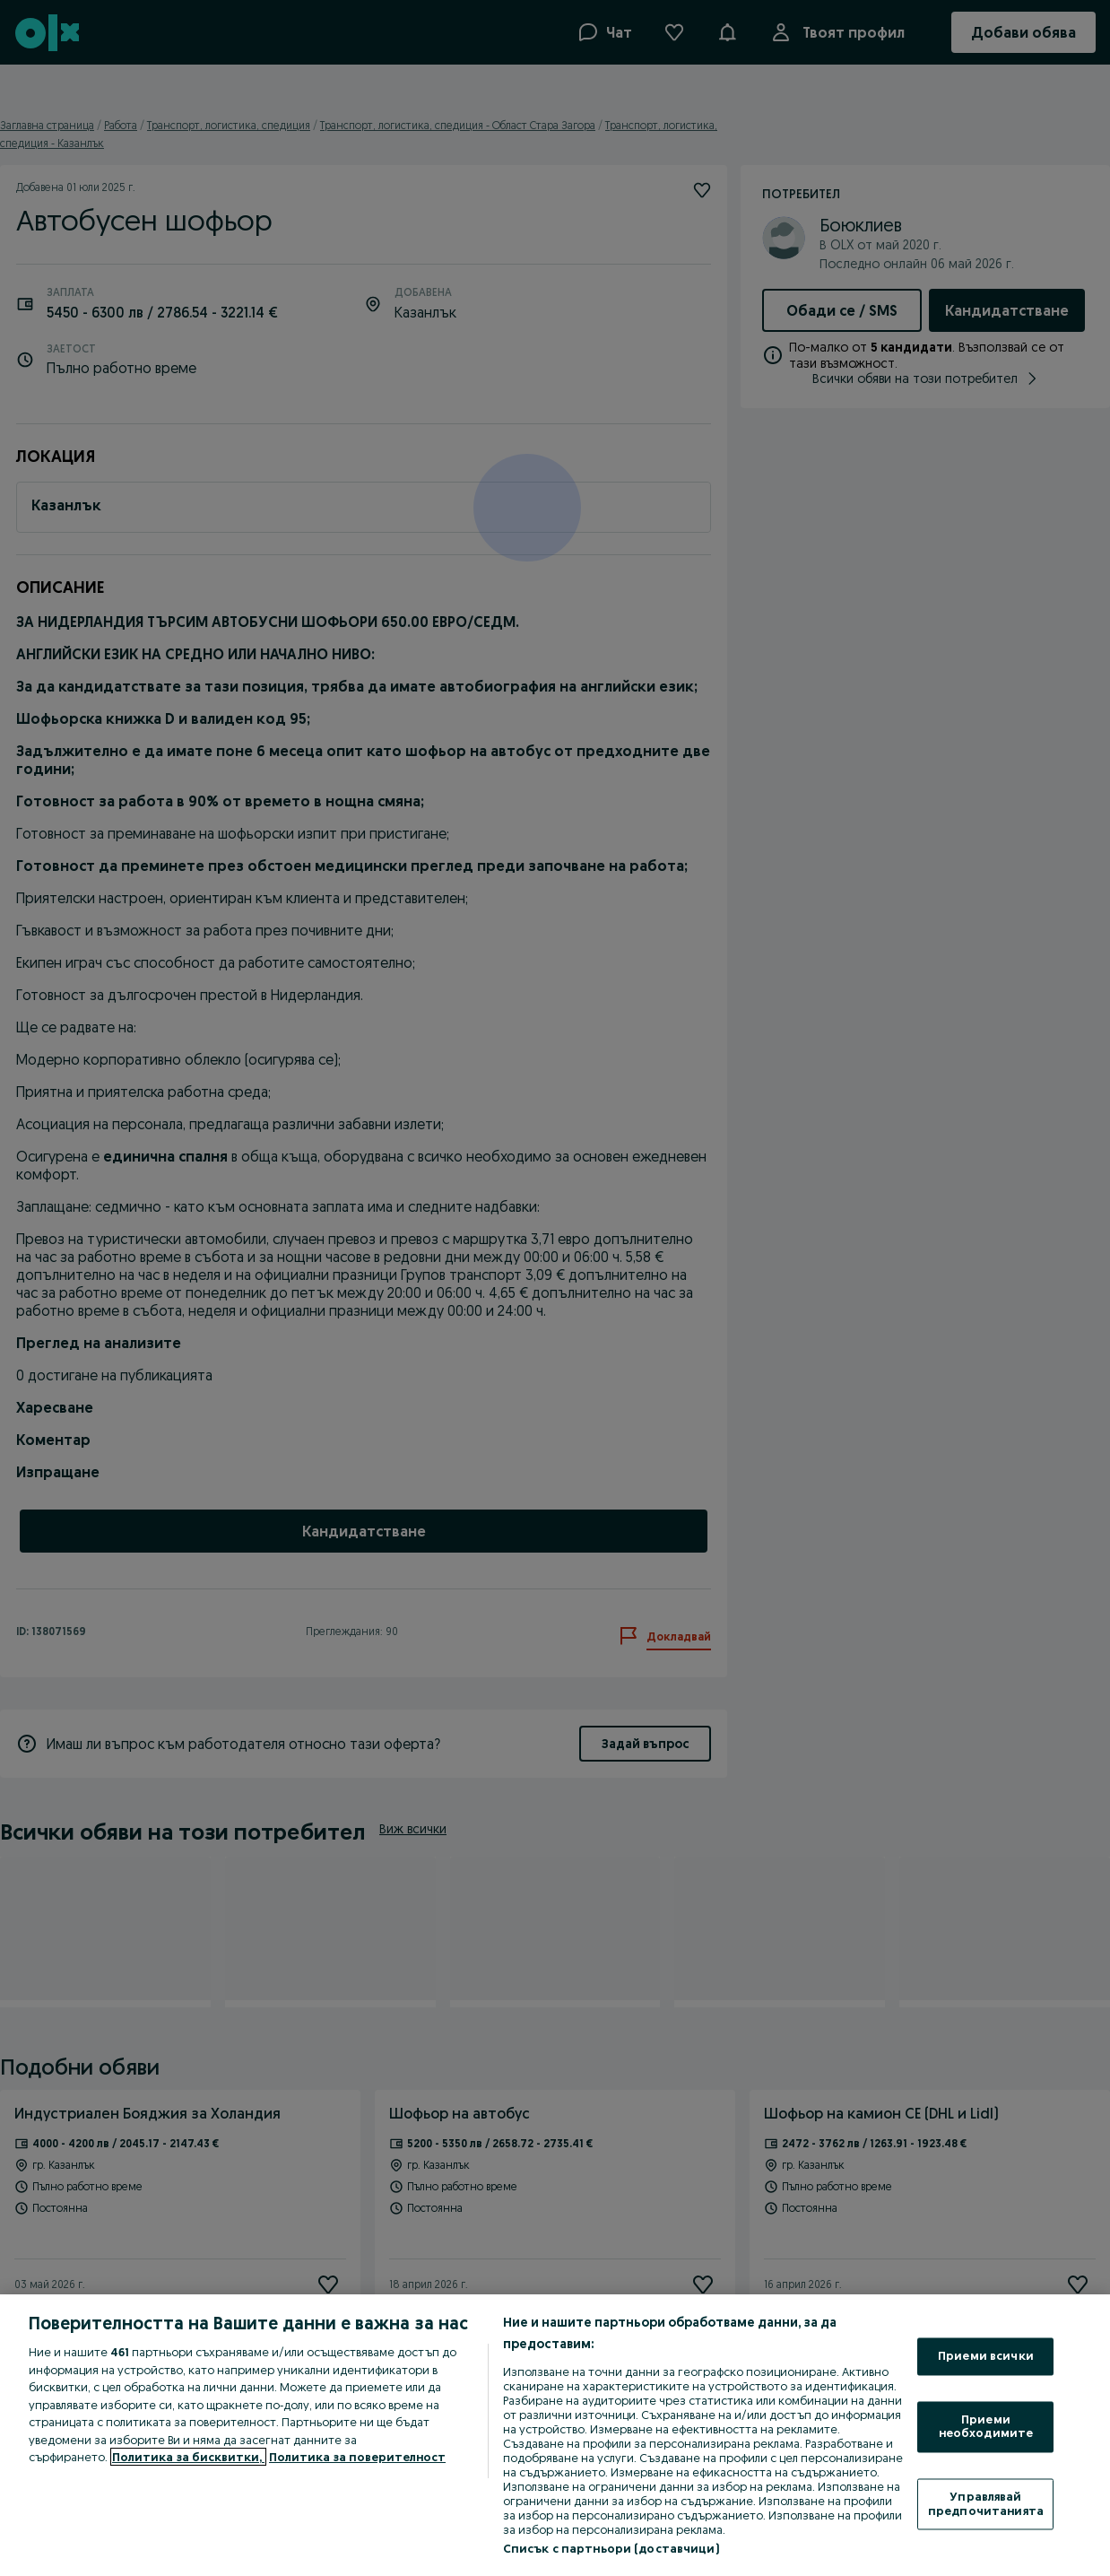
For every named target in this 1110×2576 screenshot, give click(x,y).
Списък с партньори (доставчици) (611, 2548)
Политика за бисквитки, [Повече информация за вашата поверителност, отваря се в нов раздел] (188, 2457)
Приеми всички (986, 2356)
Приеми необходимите (986, 2426)
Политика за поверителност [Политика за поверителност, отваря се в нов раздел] (357, 2457)
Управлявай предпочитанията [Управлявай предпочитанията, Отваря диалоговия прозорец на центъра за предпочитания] (986, 2503)
